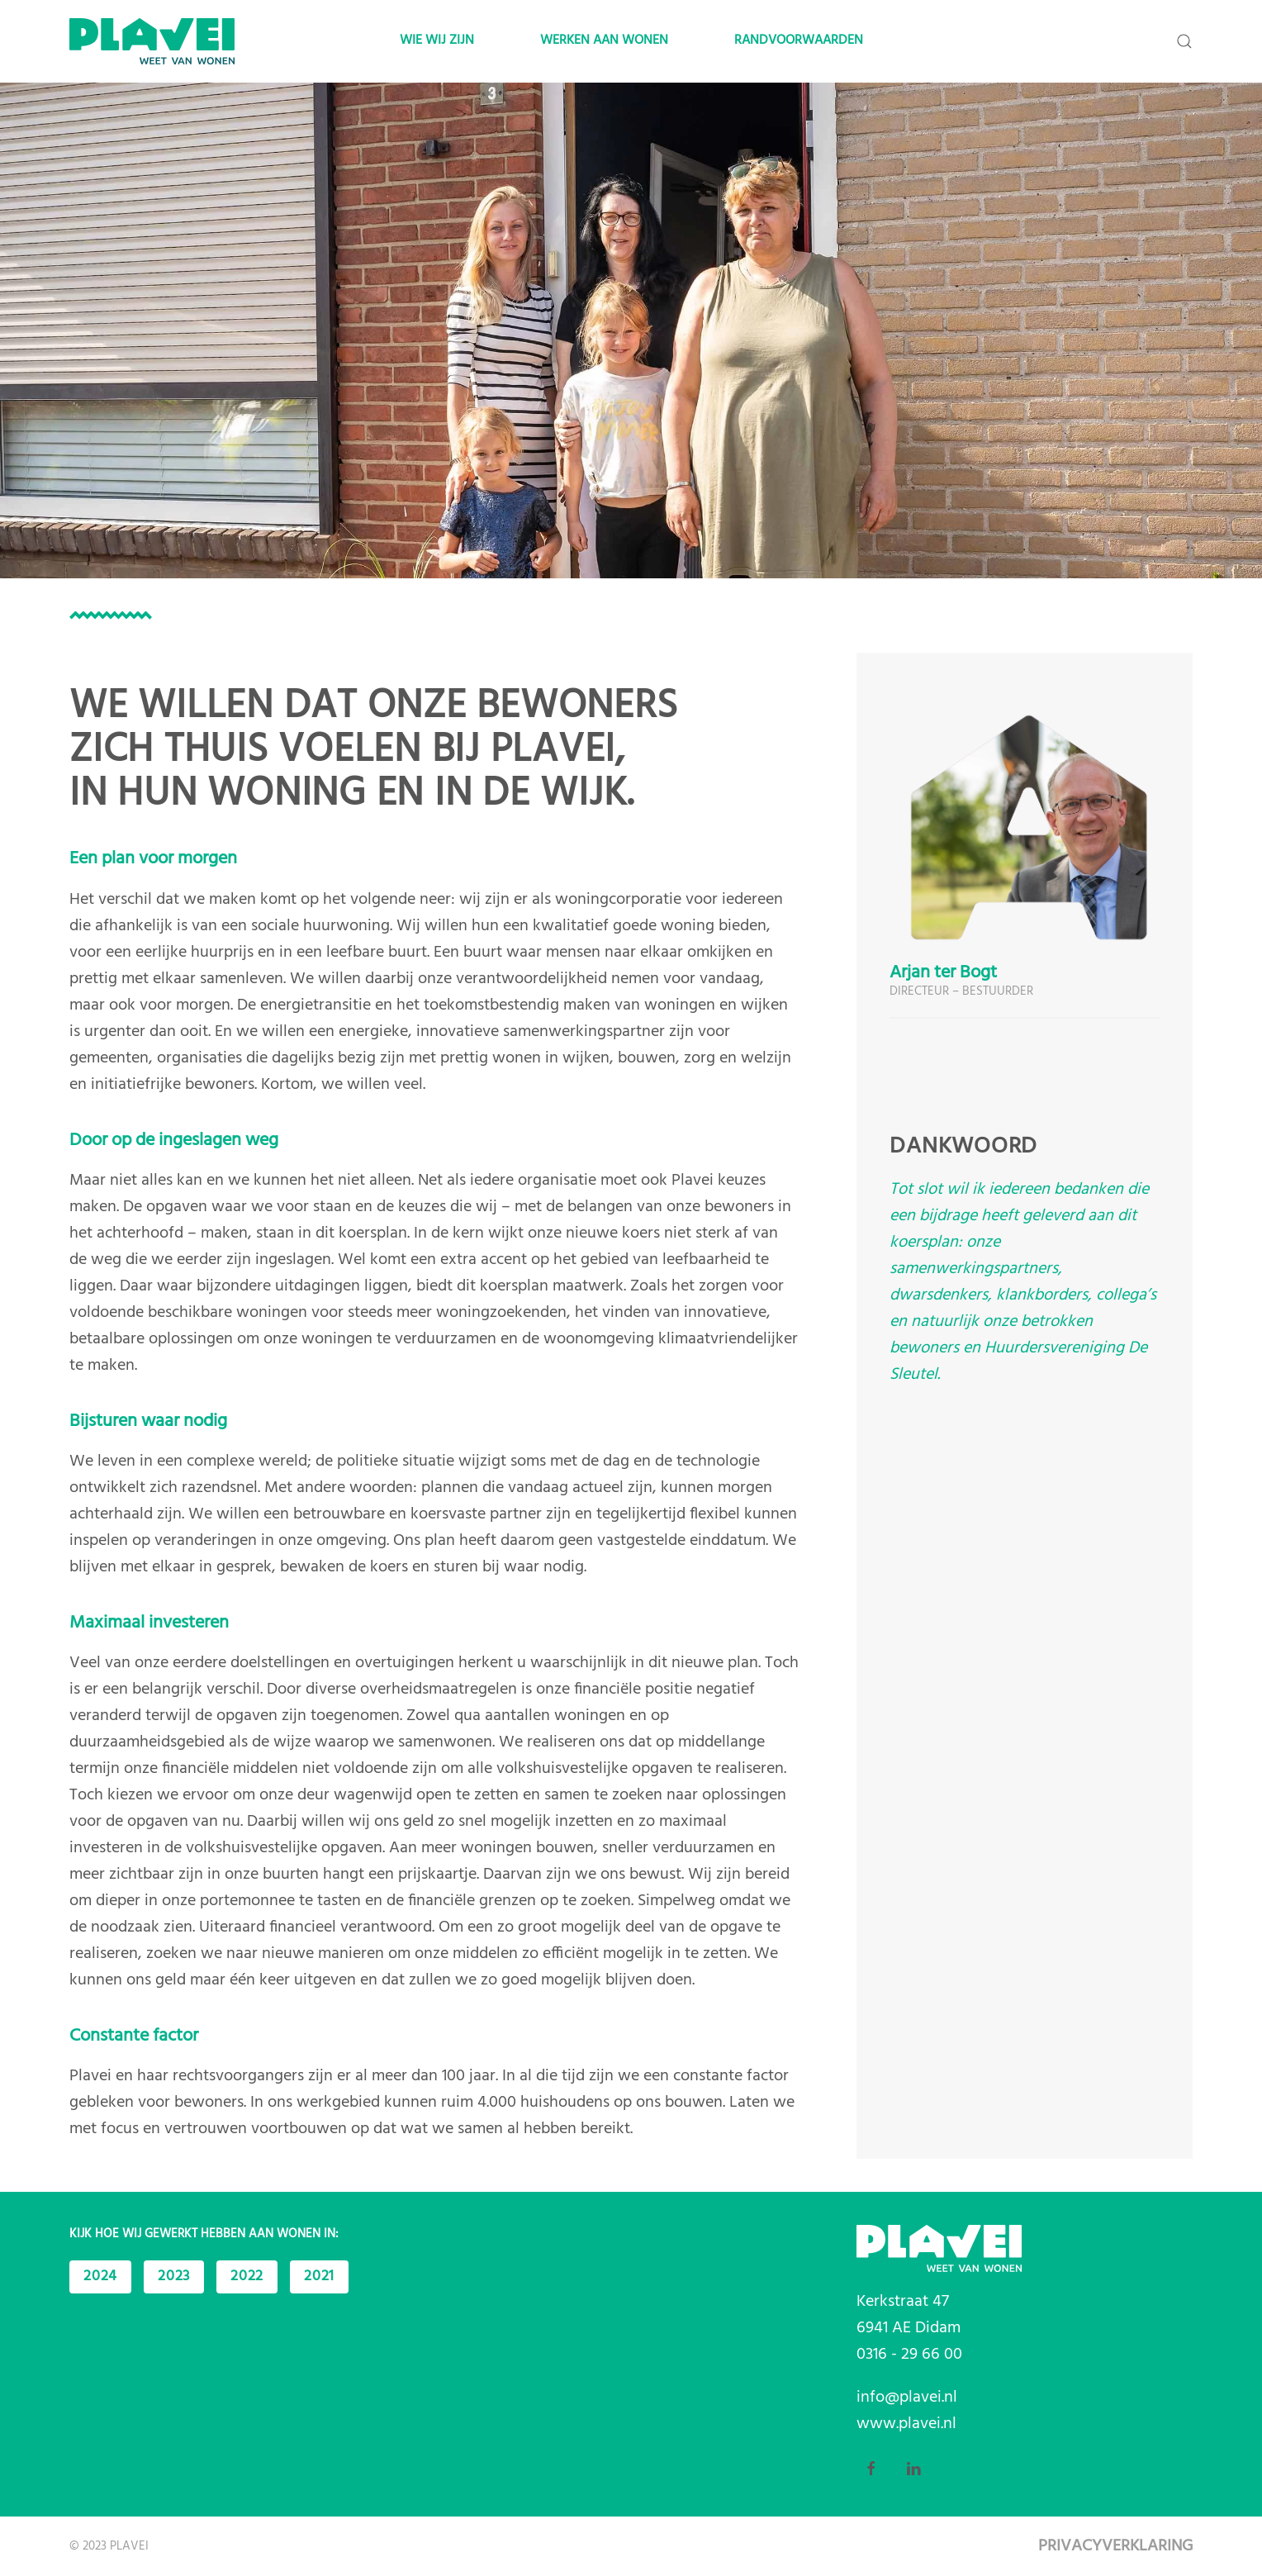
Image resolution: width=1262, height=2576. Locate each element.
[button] (1184, 41)
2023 (174, 2276)
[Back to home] (152, 41)
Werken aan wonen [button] (604, 40)
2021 (319, 2276)
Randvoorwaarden (798, 40)
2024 (100, 2276)
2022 (246, 2276)
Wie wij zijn (437, 40)
